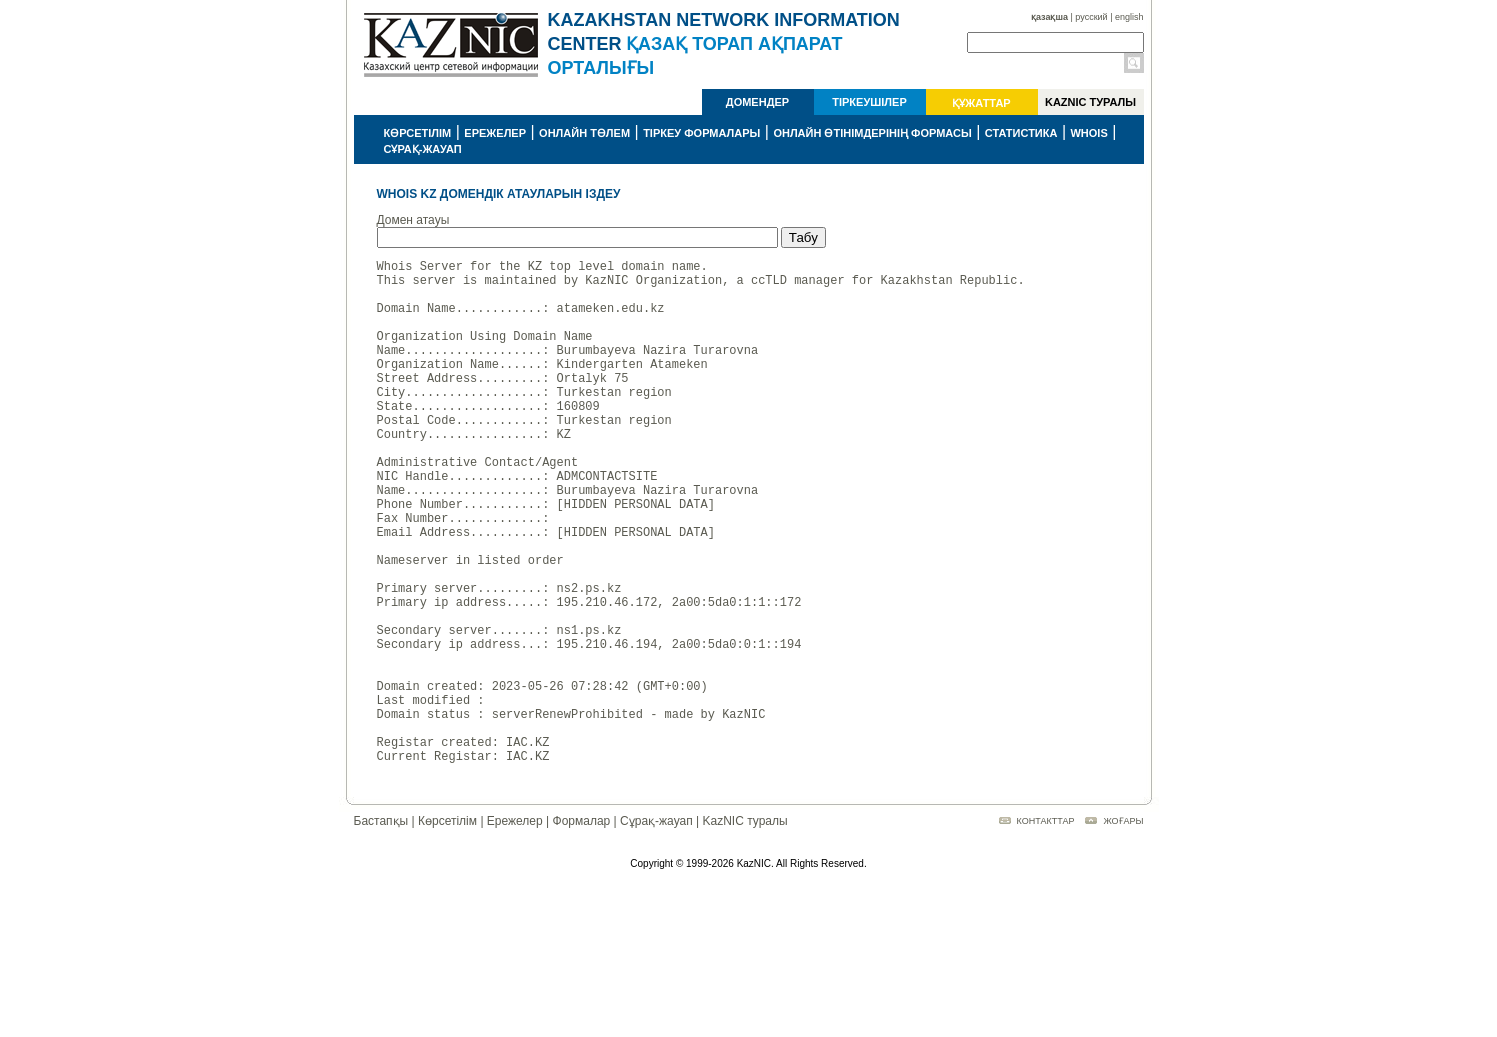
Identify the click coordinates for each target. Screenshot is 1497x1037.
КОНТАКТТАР (1046, 929)
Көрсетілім (447, 929)
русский (1091, 17)
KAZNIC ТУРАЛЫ (1090, 102)
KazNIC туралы (744, 929)
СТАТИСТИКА (1021, 133)
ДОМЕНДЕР (757, 102)
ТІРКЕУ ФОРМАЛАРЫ (701, 133)
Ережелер (515, 929)
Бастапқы (381, 929)
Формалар (582, 929)
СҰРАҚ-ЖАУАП (423, 149)
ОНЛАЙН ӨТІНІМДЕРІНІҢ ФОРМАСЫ (872, 133)
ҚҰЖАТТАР (981, 103)
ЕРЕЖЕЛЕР (495, 133)
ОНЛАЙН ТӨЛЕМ (584, 133)
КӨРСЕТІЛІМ (418, 133)
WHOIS (1088, 133)
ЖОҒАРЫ (1123, 929)
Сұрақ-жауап (656, 929)
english (1129, 17)
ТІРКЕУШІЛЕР (869, 102)
